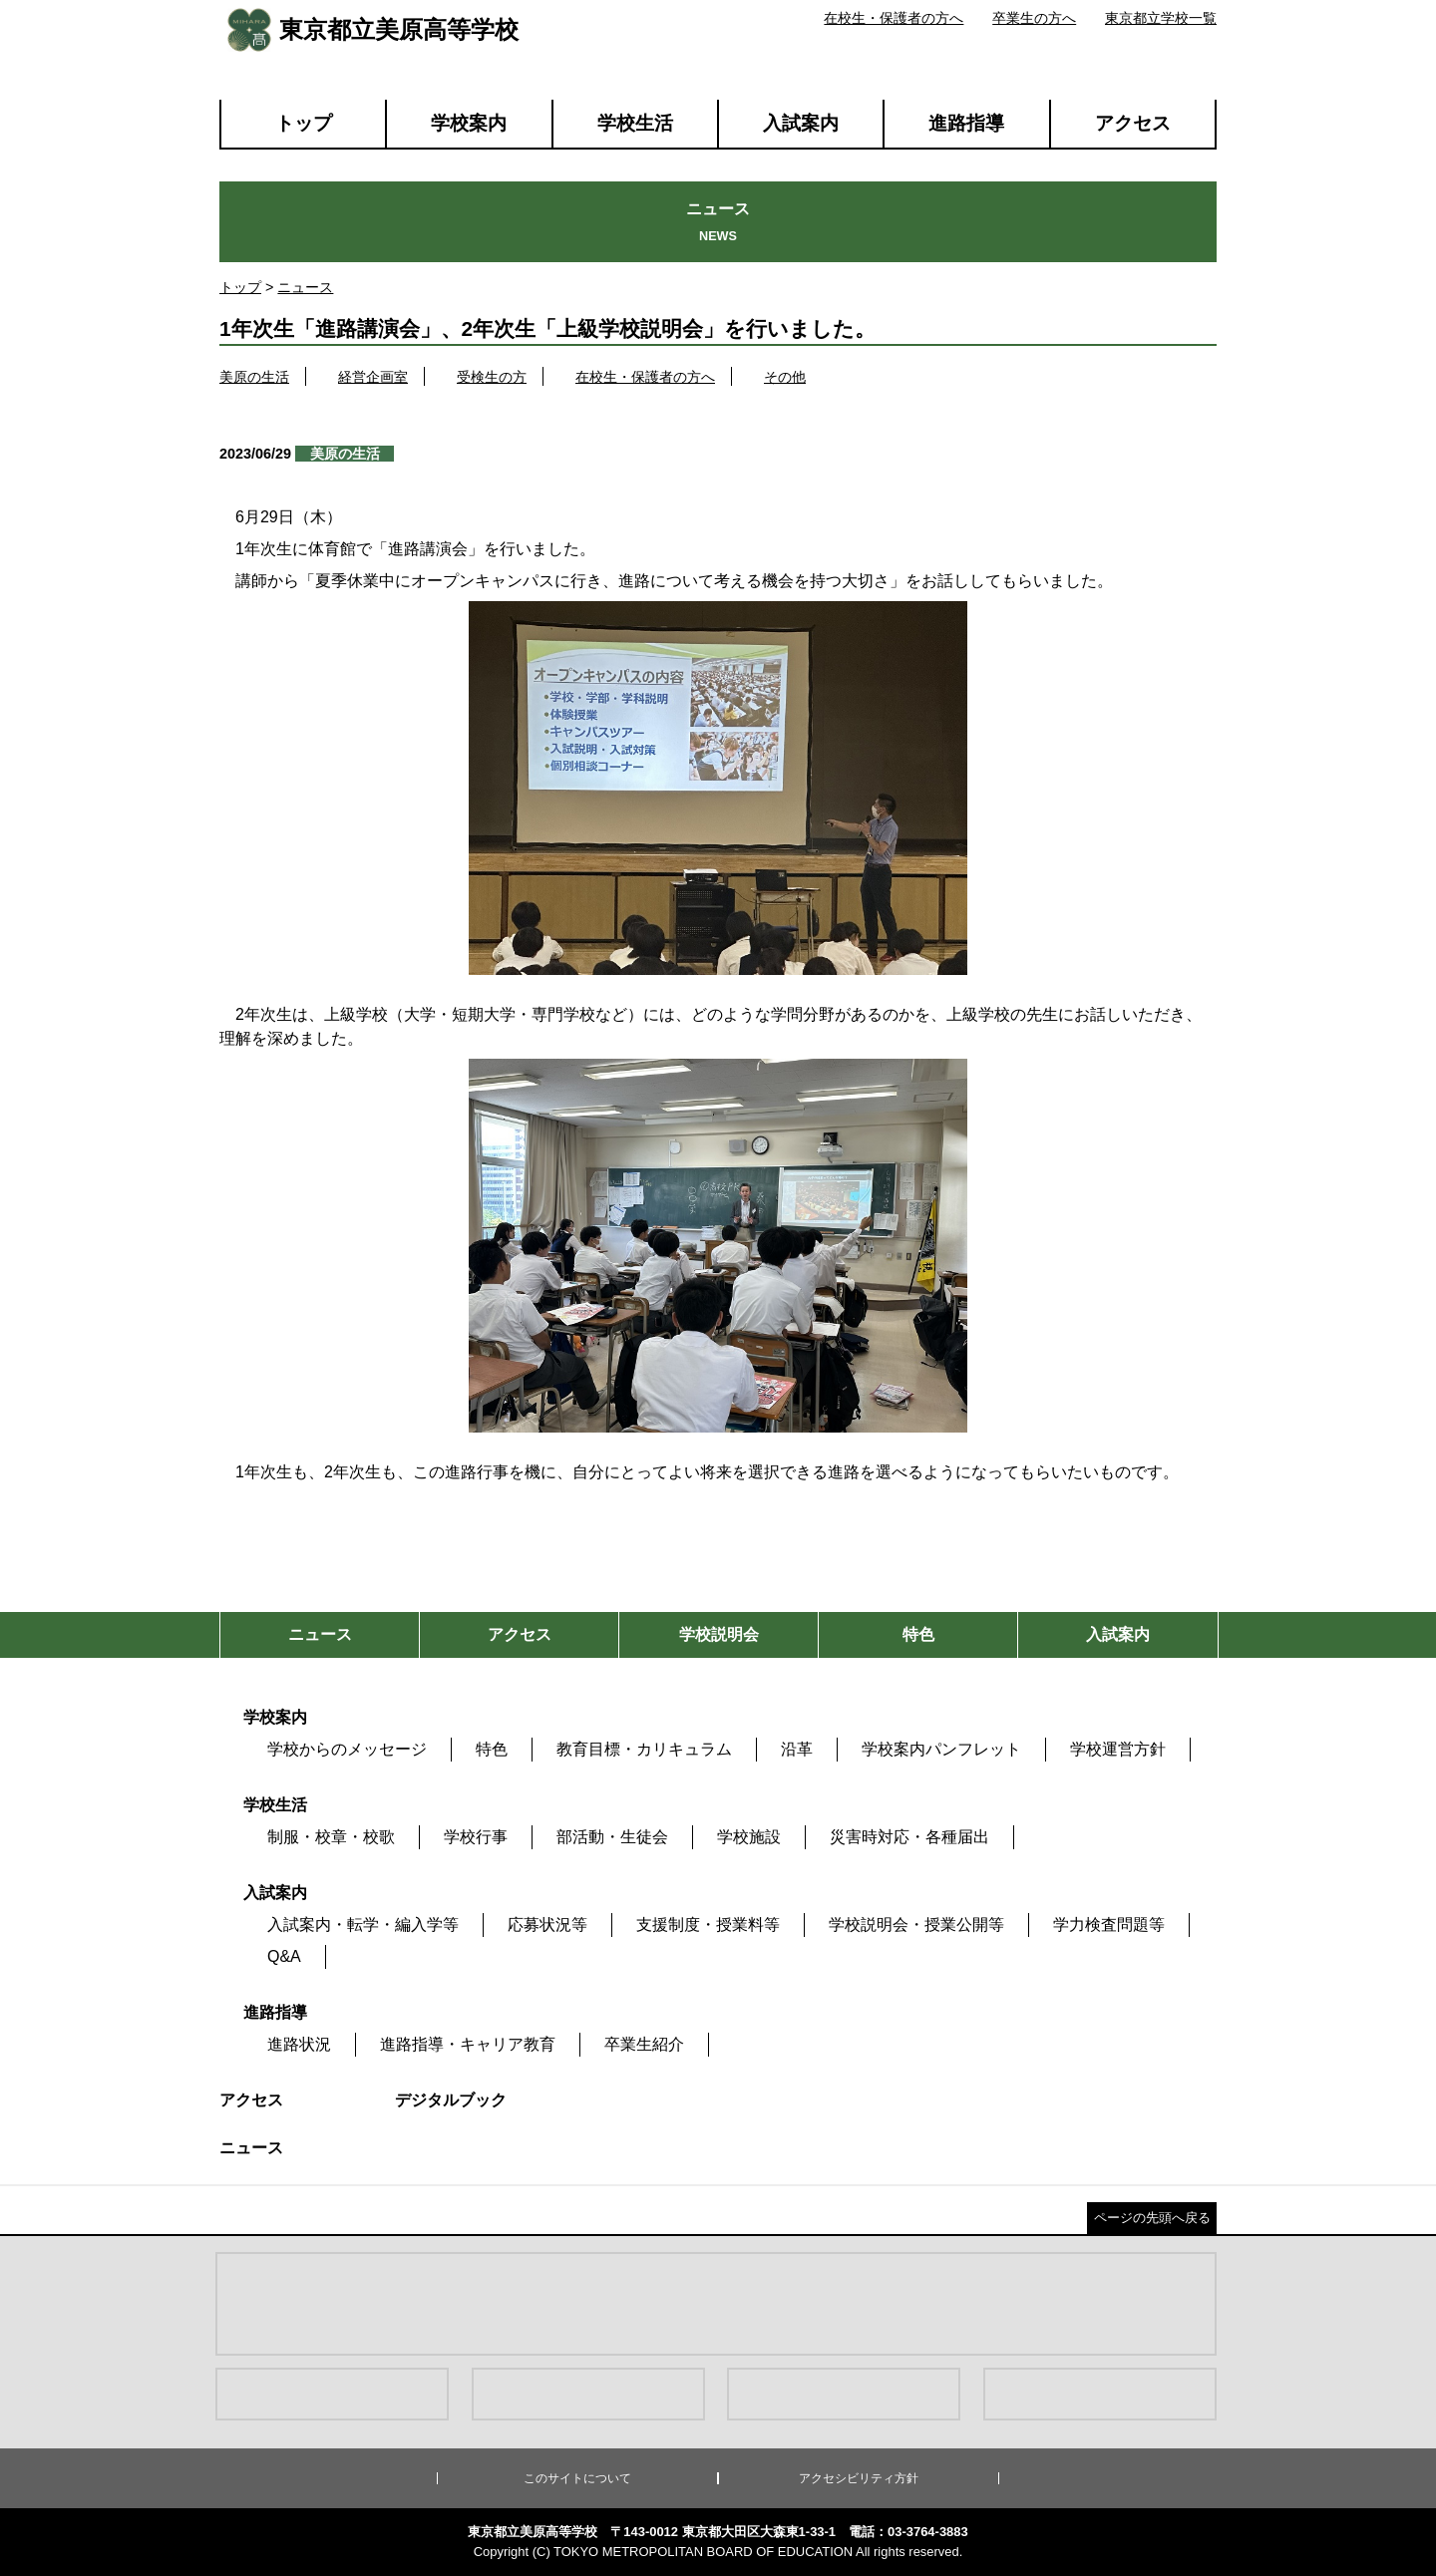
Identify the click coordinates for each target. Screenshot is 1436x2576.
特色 (492, 1749)
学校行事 (476, 1836)
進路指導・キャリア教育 (467, 2044)
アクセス (1133, 123)
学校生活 (635, 123)
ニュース (305, 287)
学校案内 (469, 123)
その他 (785, 377)
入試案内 (801, 123)
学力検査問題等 (1109, 1924)
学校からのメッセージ (347, 1749)
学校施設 (749, 1836)
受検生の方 (492, 377)
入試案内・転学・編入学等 (363, 1924)
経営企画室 (373, 377)
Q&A (284, 1956)
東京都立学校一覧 (1161, 18)
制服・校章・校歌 (331, 1836)
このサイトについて (577, 2478)
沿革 (797, 1749)
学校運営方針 (1118, 1749)
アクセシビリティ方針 (858, 2478)
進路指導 (966, 123)
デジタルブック (451, 2100)
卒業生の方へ (1034, 18)
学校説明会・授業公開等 (916, 1924)
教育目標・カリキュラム (644, 1749)
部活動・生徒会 (612, 1836)
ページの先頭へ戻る (1152, 2217)
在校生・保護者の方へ (893, 18)
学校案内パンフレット (941, 1749)
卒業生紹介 (644, 2044)
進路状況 (299, 2044)
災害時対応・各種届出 (909, 1836)
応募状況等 (547, 1924)
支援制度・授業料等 (708, 1924)
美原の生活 (254, 377)
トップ (303, 123)
